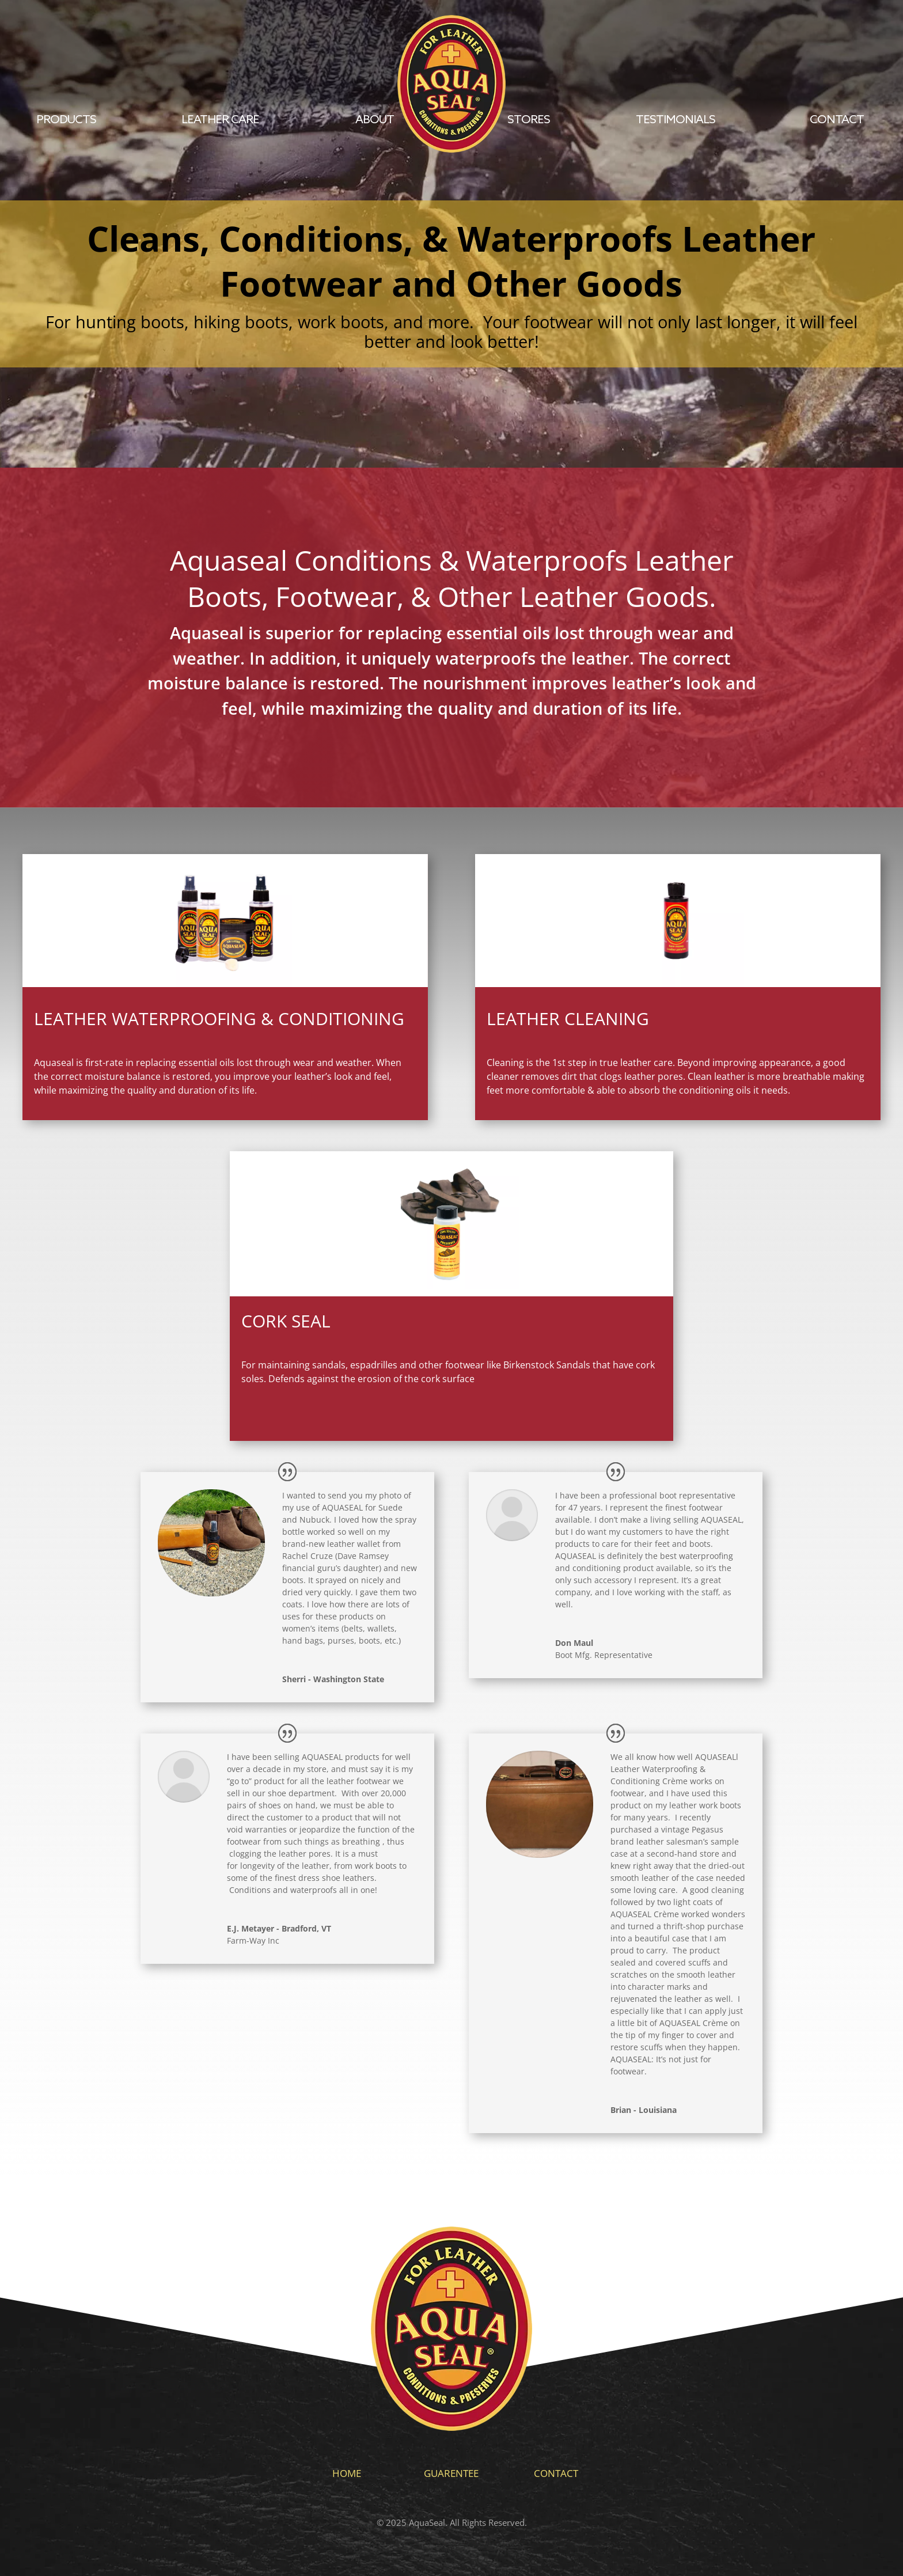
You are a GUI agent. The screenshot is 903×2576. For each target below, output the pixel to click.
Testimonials (675, 120)
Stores (528, 120)
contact (837, 120)
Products (66, 120)
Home (346, 2473)
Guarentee (451, 2473)
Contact (556, 2473)
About (374, 120)
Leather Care (220, 120)
